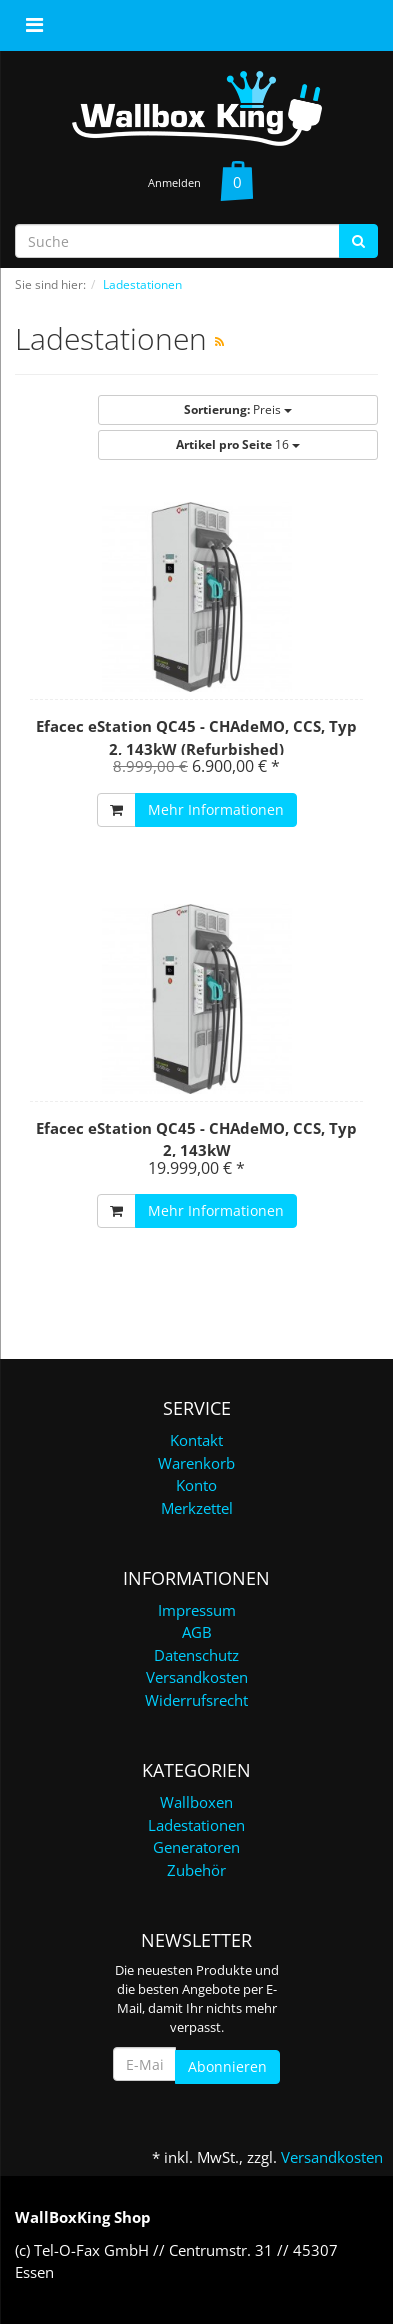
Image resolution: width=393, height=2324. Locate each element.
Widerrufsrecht (196, 1700)
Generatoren (196, 1847)
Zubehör (196, 1870)
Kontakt (196, 1440)
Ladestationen (196, 1825)
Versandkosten (197, 1677)
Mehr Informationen (216, 809)
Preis (238, 409)
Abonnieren (227, 2066)
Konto (196, 1485)
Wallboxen (196, 1802)
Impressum (197, 1610)
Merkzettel (197, 1508)
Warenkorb (196, 1463)
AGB (197, 1632)
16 (238, 444)
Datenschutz (196, 1655)
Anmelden (174, 182)
